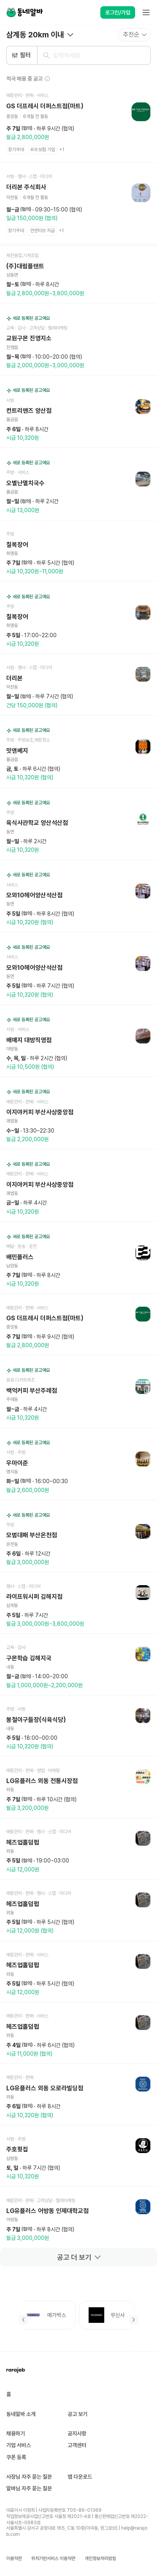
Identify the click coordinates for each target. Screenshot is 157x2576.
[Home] (24, 12)
